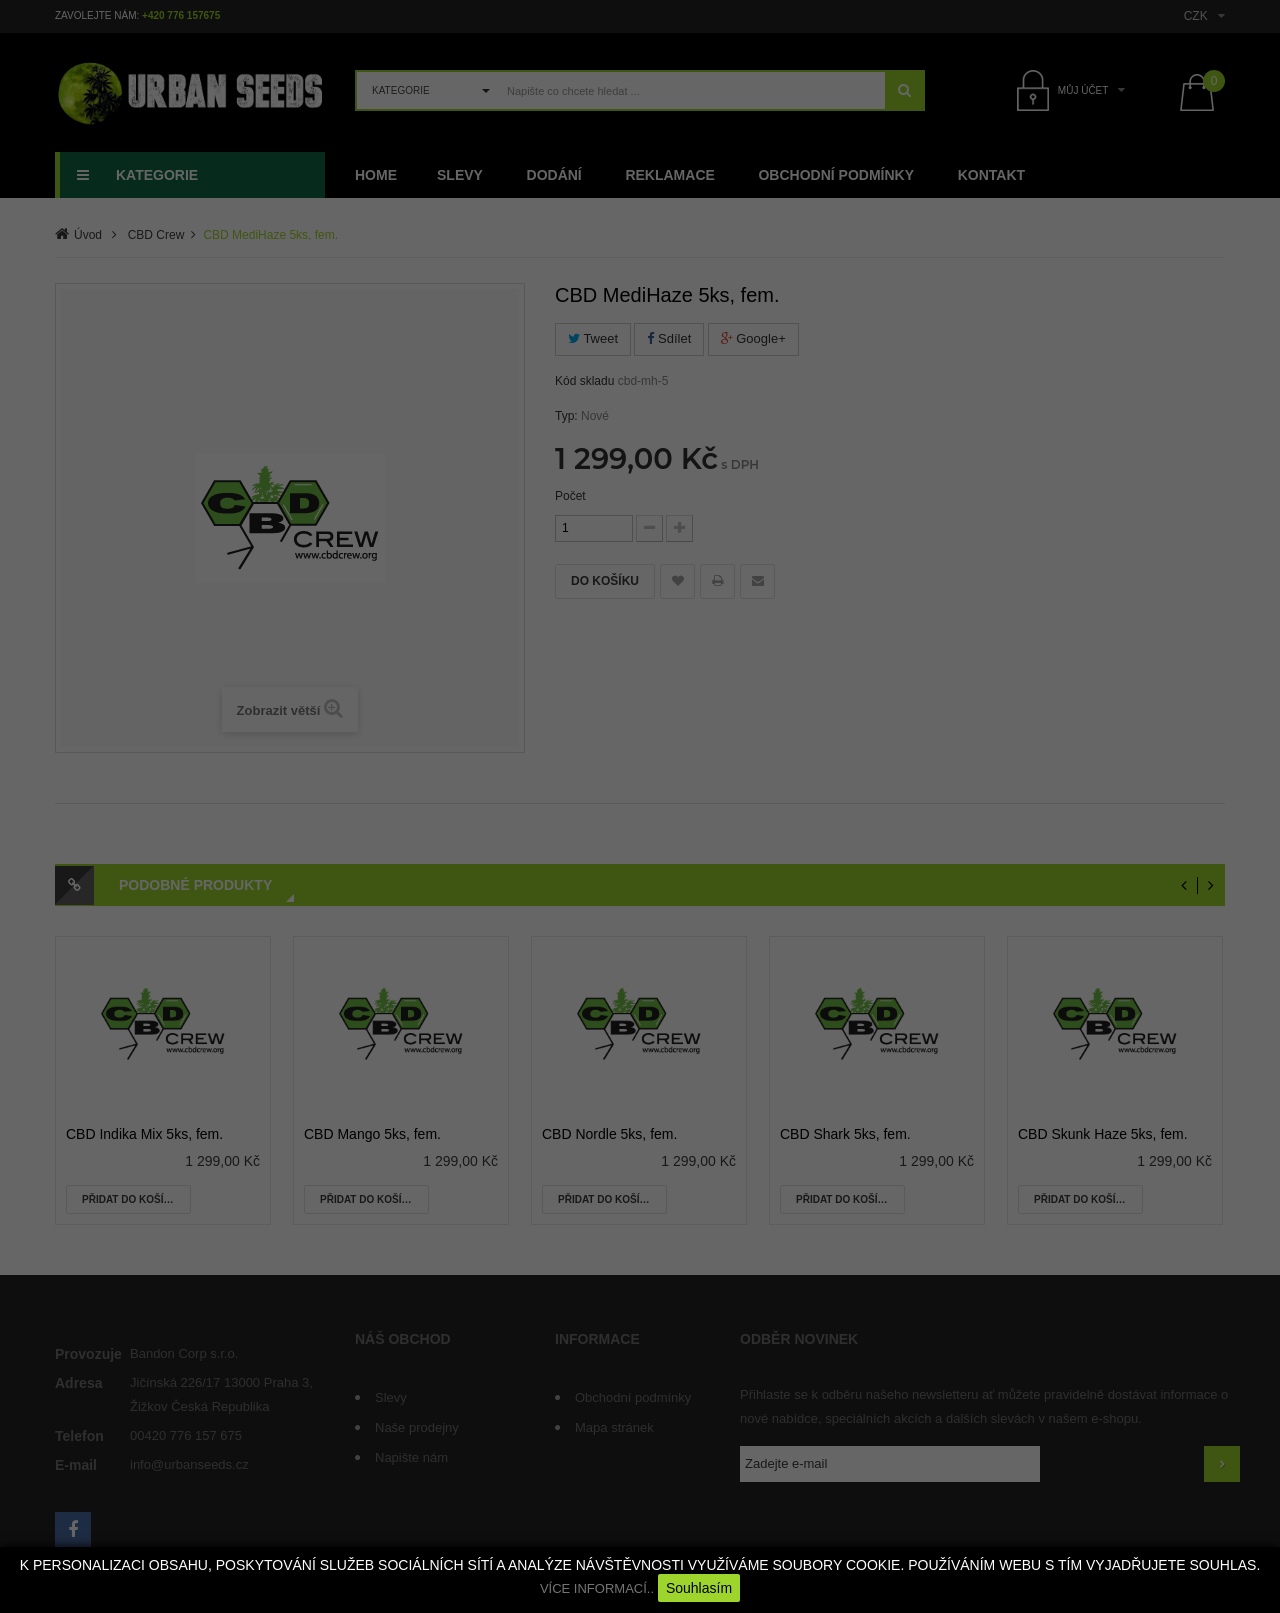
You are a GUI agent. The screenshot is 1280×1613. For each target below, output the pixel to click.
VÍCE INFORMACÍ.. (597, 1588)
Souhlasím (699, 1588)
